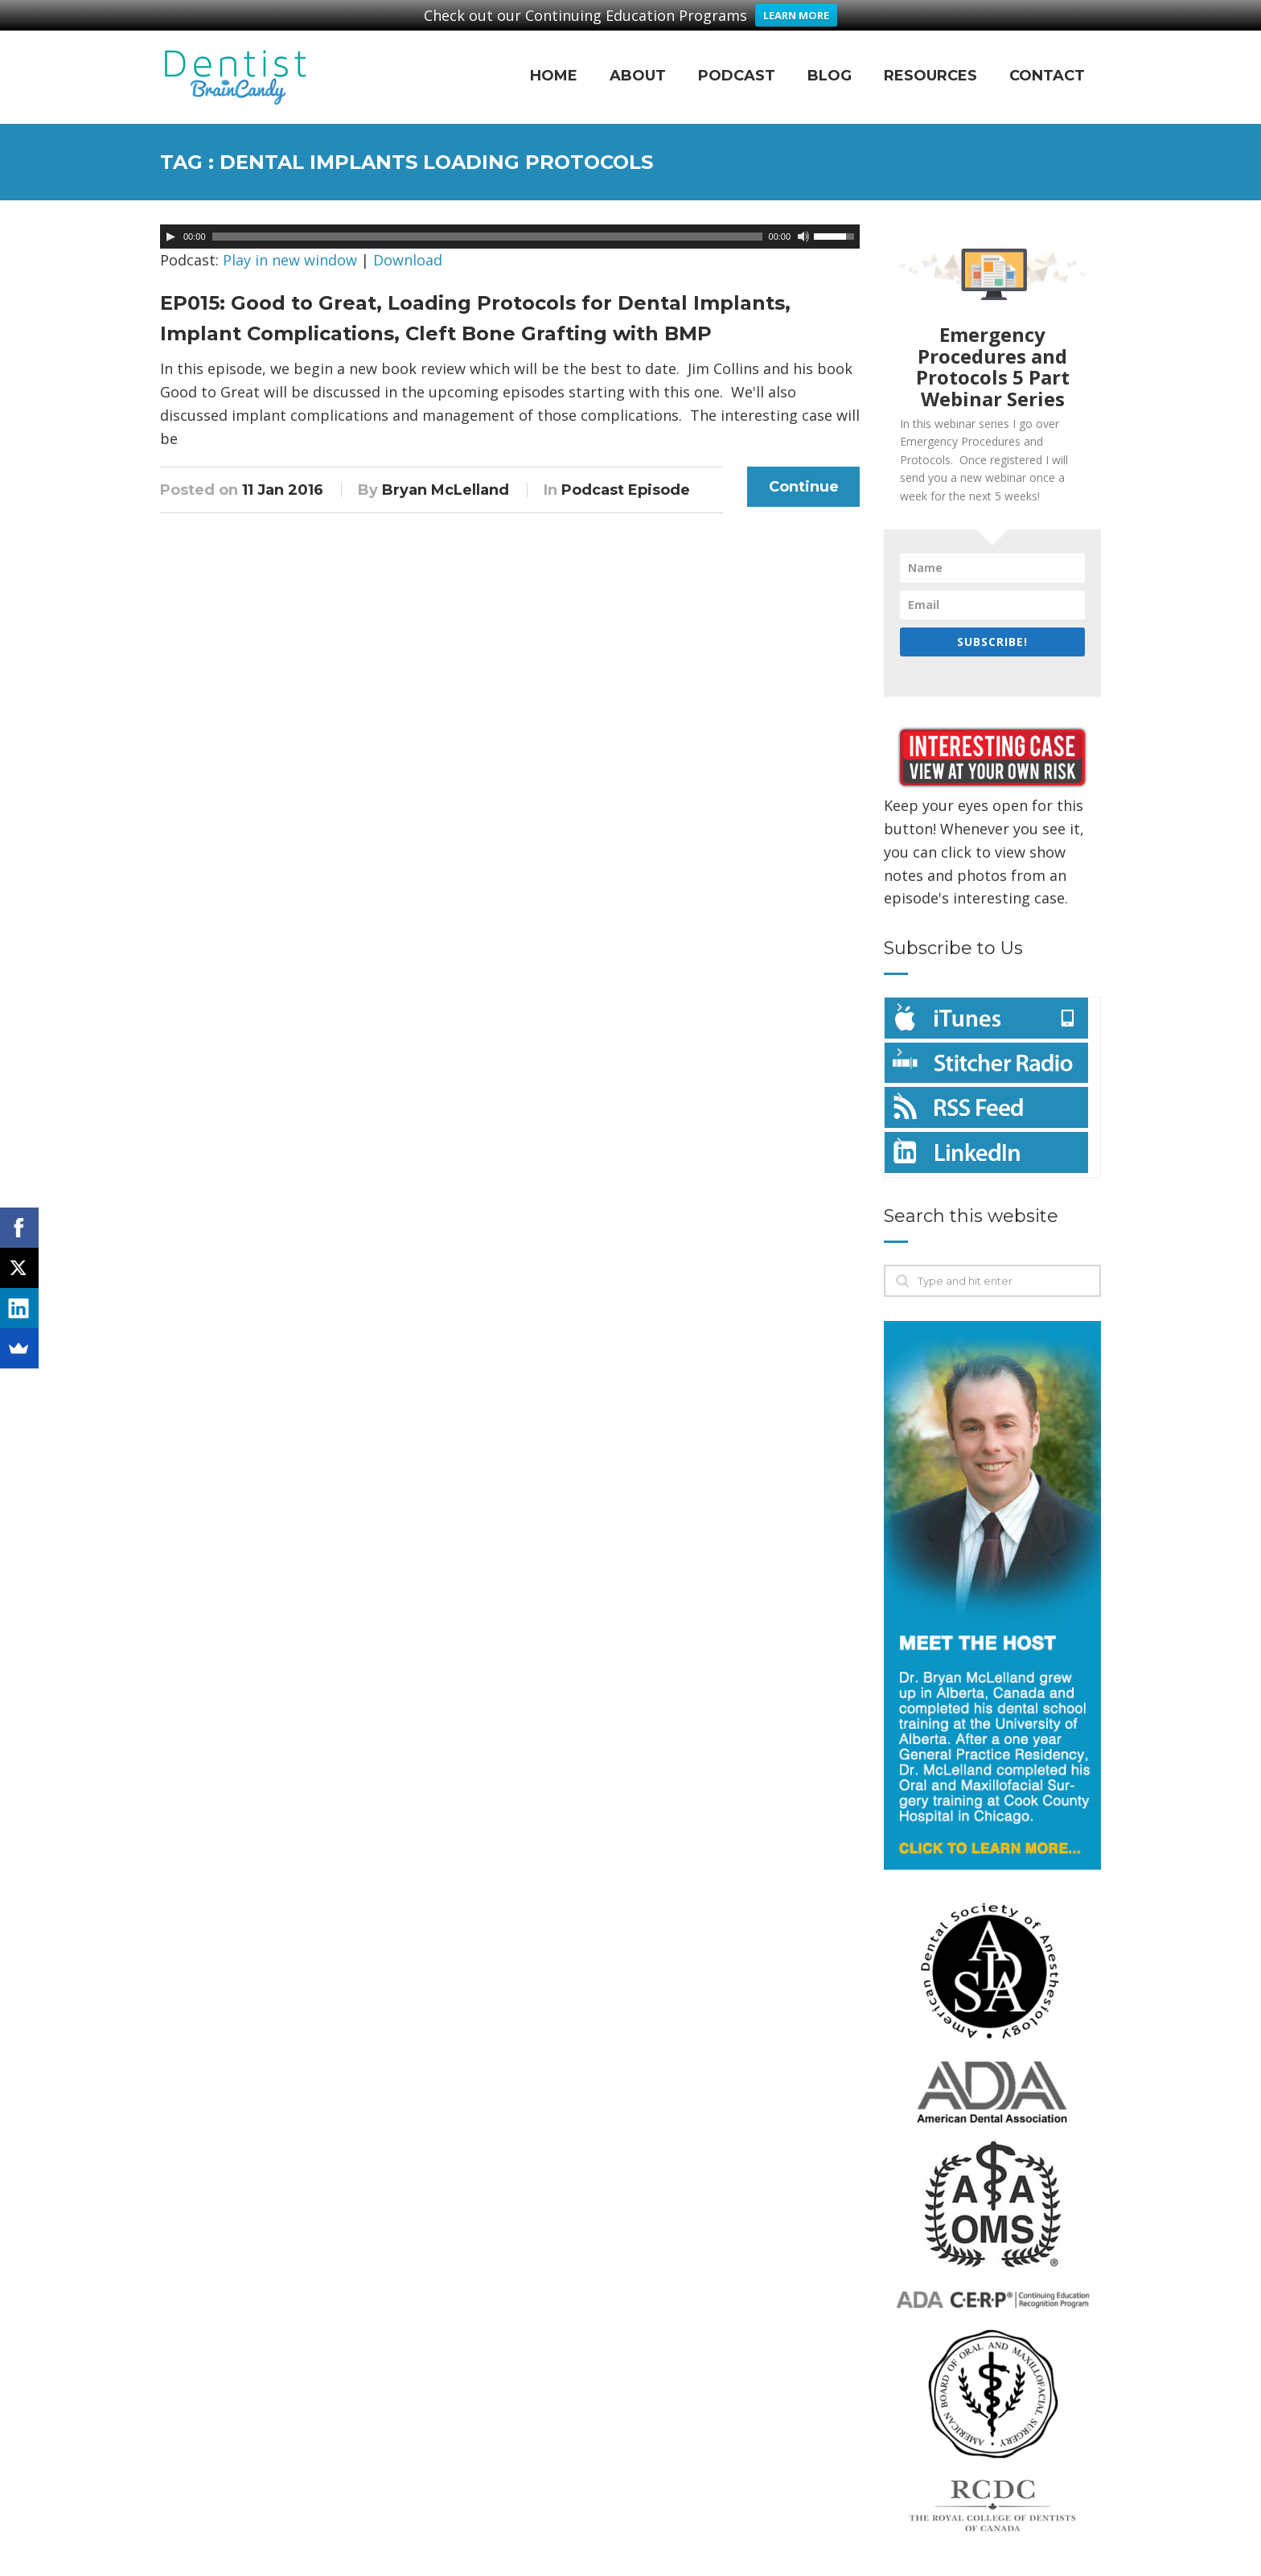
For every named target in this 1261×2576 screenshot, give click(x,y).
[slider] (487, 220)
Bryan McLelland (445, 473)
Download (407, 243)
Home (553, 59)
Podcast (736, 59)
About (638, 59)
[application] (510, 220)
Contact (1047, 59)
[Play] (170, 220)
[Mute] (803, 220)
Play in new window (290, 243)
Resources (930, 59)
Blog (829, 59)
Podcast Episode (625, 473)
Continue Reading (804, 475)
